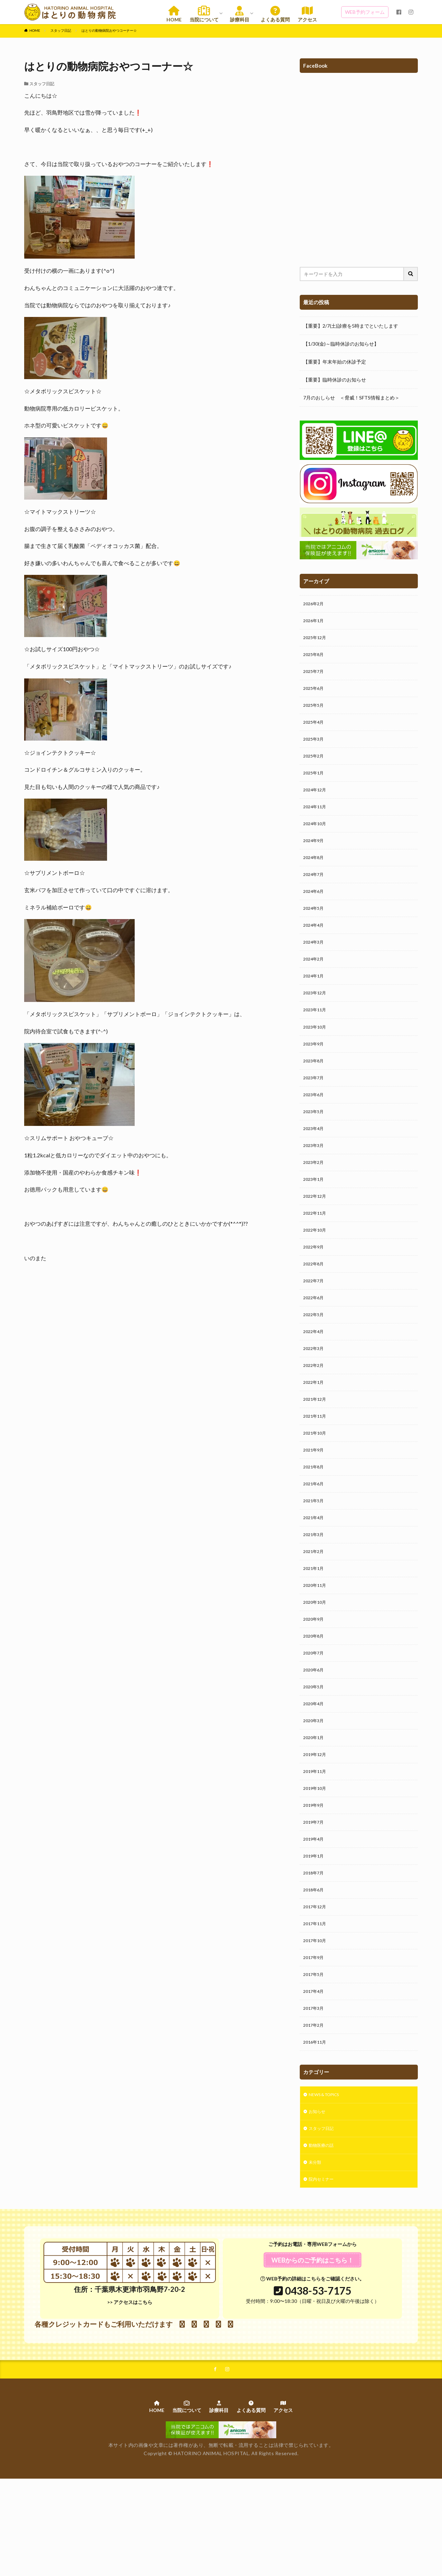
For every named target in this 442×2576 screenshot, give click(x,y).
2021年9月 (315, 1502)
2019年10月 (316, 1861)
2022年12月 (316, 1233)
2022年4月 (315, 1376)
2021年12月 (316, 1448)
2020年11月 (316, 1646)
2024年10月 (316, 838)
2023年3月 (315, 1179)
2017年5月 (315, 2059)
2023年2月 (315, 1197)
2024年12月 (316, 802)
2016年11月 (316, 2130)
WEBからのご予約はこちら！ (312, 2354)
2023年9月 (315, 1071)
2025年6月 (315, 694)
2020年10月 (316, 1664)
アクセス (307, 14)
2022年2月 (315, 1412)
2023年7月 (315, 1107)
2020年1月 (315, 1807)
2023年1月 (315, 1215)
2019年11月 (316, 1843)
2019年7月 (315, 1897)
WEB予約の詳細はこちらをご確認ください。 (312, 2373)
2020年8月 (315, 1699)
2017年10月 (316, 2023)
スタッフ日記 (60, 30)
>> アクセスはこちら (129, 2397)
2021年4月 (315, 1574)
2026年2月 (315, 604)
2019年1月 (315, 1933)
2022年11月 (316, 1251)
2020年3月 (315, 1789)
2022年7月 (315, 1322)
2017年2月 (315, 2112)
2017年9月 (315, 2041)
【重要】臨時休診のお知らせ (334, 380)
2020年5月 (315, 1753)
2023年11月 (316, 1035)
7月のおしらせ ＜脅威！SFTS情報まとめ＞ (351, 398)
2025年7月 (315, 676)
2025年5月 (315, 712)
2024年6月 (315, 910)
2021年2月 (315, 1610)
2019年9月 (315, 1879)
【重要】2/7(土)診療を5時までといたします (350, 326)
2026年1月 (315, 622)
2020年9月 (315, 1682)
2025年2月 (315, 766)
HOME (174, 14)
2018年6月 (315, 1969)
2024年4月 (315, 945)
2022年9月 (315, 1287)
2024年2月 (315, 981)
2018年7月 (315, 1951)
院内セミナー (323, 2274)
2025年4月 (315, 730)
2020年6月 (315, 1735)
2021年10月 (316, 1484)
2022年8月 (315, 1305)
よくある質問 (275, 14)
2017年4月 (315, 2077)
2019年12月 (316, 1825)
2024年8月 (315, 874)
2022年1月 (315, 1430)
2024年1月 (315, 999)
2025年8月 (315, 658)
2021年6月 (315, 1538)
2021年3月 (315, 1592)
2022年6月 (315, 1340)
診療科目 (239, 14)
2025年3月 (315, 748)
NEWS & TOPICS (327, 2184)
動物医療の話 (323, 2238)
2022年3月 (315, 1394)
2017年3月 (315, 2094)
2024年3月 (315, 963)
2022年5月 (315, 1358)
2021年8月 (315, 1520)
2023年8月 (315, 1089)
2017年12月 (316, 1987)
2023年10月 (316, 1053)
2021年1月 (315, 1628)
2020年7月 (315, 1717)
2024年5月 (315, 927)
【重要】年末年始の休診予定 (334, 362)
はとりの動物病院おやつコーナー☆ (109, 30)
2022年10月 (316, 1269)
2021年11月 (316, 1466)
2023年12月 (316, 1017)
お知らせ (318, 2202)
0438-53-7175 (318, 2385)
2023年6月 (315, 1125)
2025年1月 (315, 784)
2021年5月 (315, 1556)
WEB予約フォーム (365, 12)
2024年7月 (315, 892)
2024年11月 (316, 820)
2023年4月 (315, 1161)
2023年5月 (315, 1143)
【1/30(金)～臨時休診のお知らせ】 (341, 344)
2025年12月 (316, 640)
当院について (204, 14)
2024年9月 (315, 856)
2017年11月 (316, 2005)
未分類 (316, 2256)
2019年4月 (315, 1915)
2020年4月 (315, 1771)
